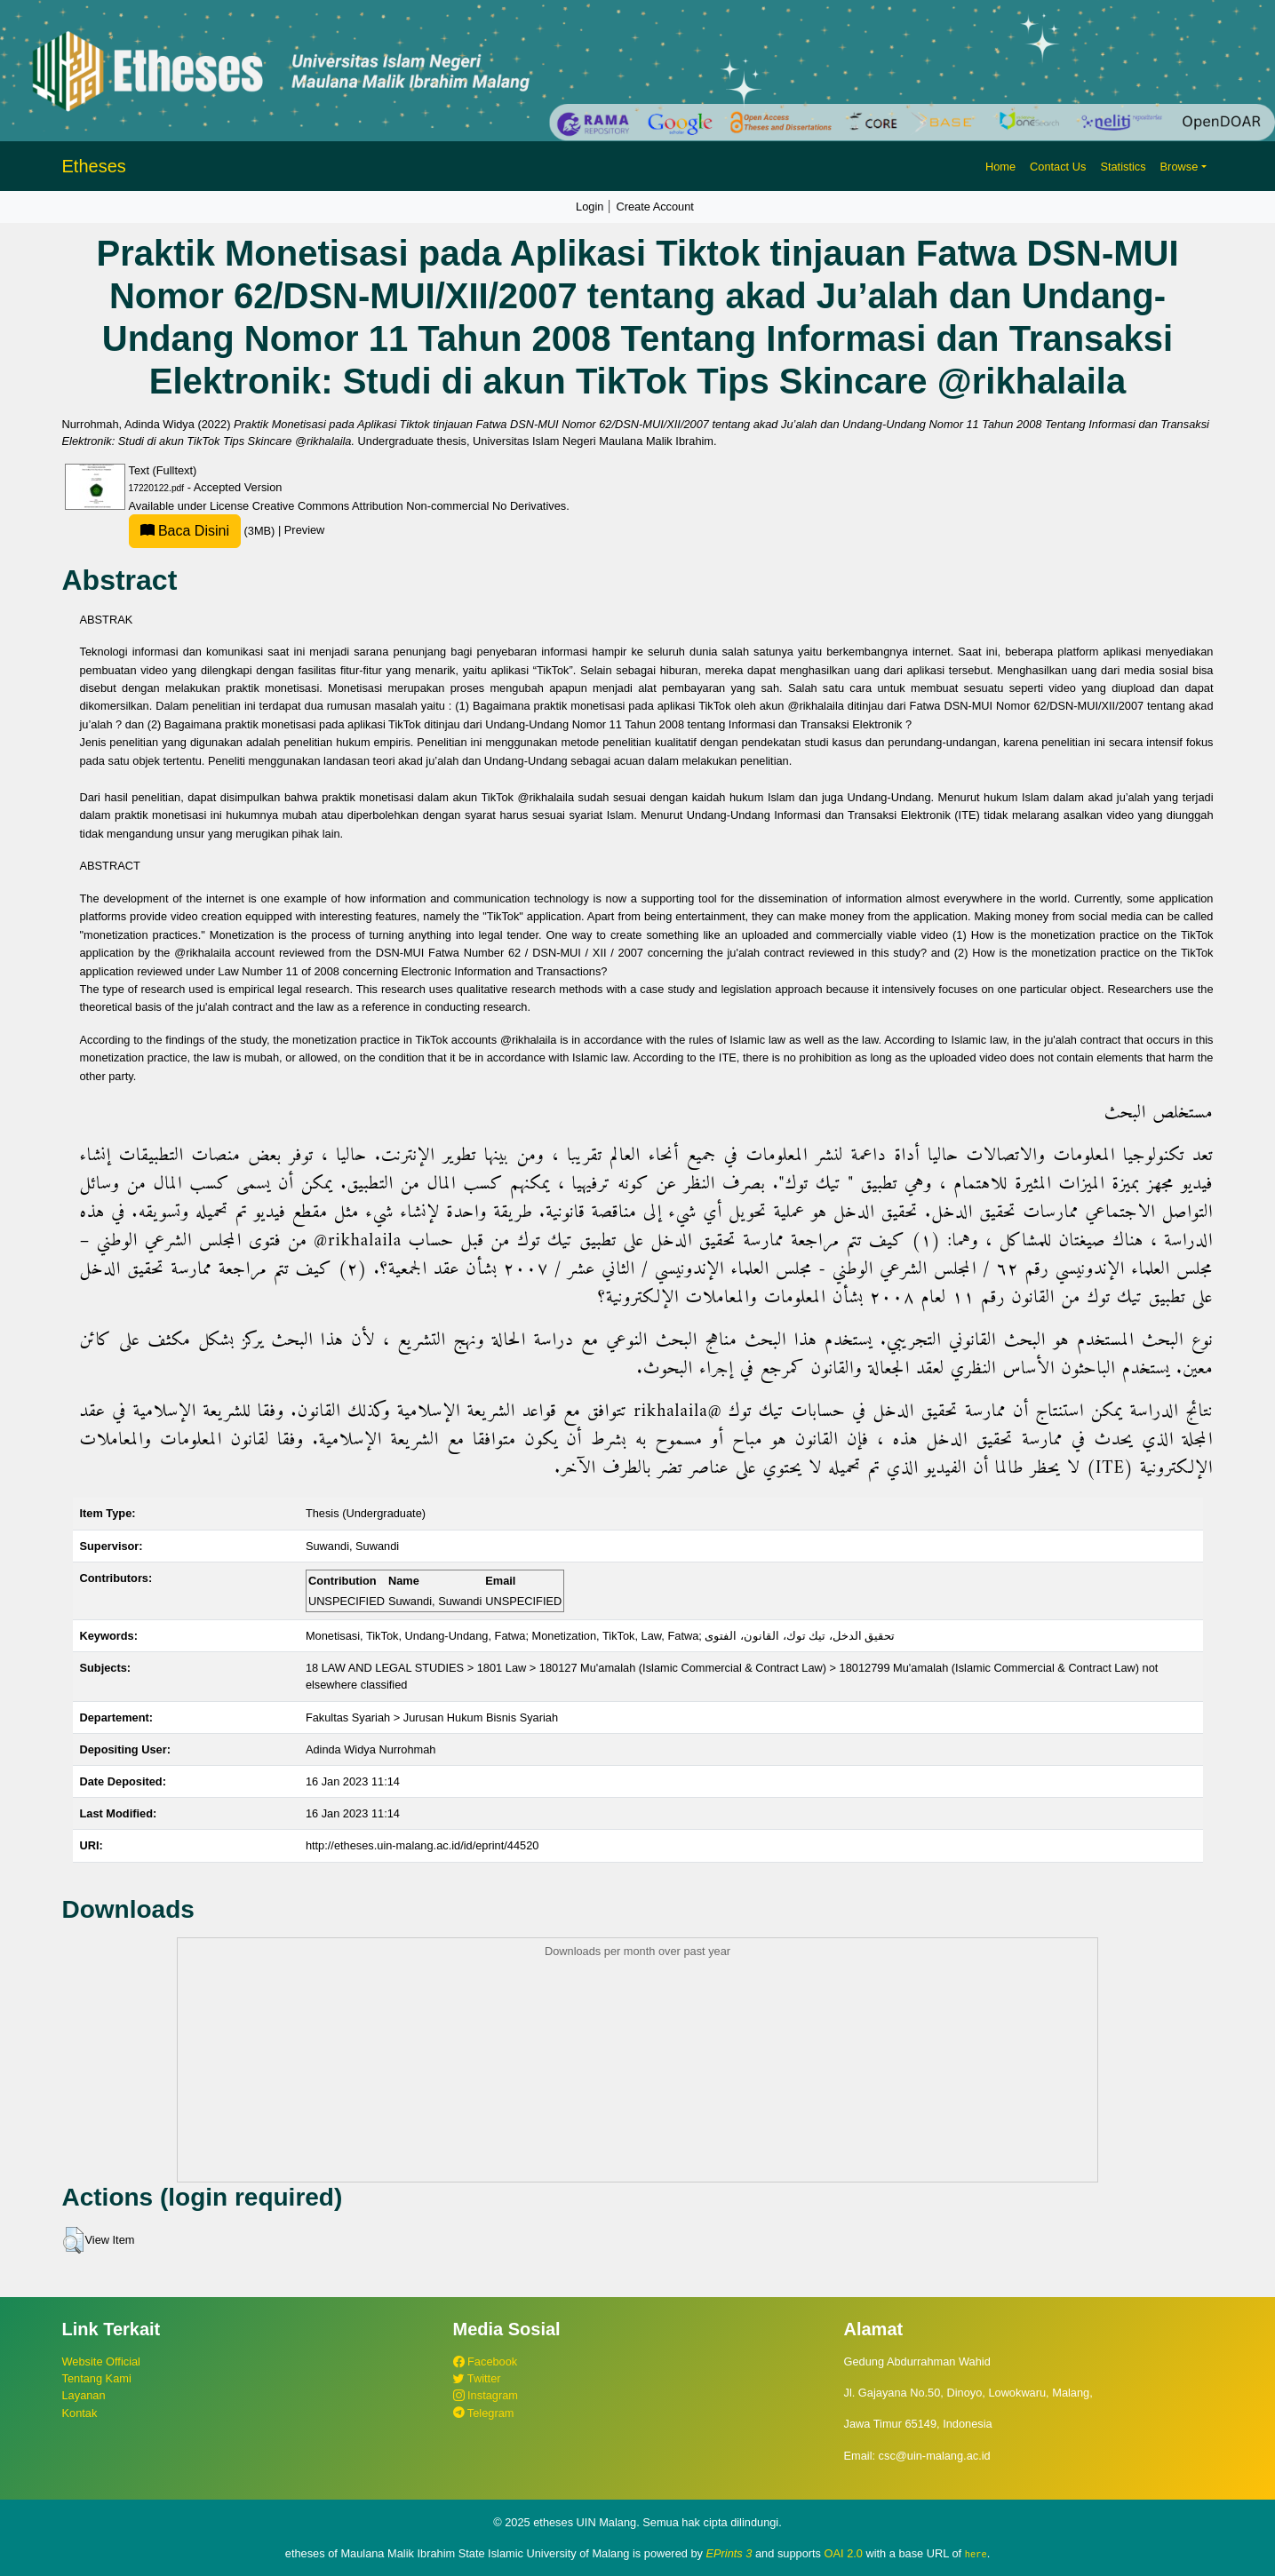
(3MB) (203, 530)
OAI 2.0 (844, 2553)
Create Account (655, 206)
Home (1000, 166)
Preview (304, 530)
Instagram (485, 2395)
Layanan (84, 2395)
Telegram (483, 2413)
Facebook (485, 2361)
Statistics (1122, 166)
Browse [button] (1179, 166)
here (976, 2554)
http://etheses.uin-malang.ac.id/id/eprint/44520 (422, 1845)
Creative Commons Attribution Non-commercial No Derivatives (409, 506)
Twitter (477, 2378)
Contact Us (1058, 166)
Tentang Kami (96, 2378)
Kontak (80, 2413)
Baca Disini (184, 530)
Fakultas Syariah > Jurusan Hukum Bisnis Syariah (432, 1717)
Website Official (101, 2361)
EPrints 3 (729, 2553)
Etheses (94, 166)
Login (589, 206)
